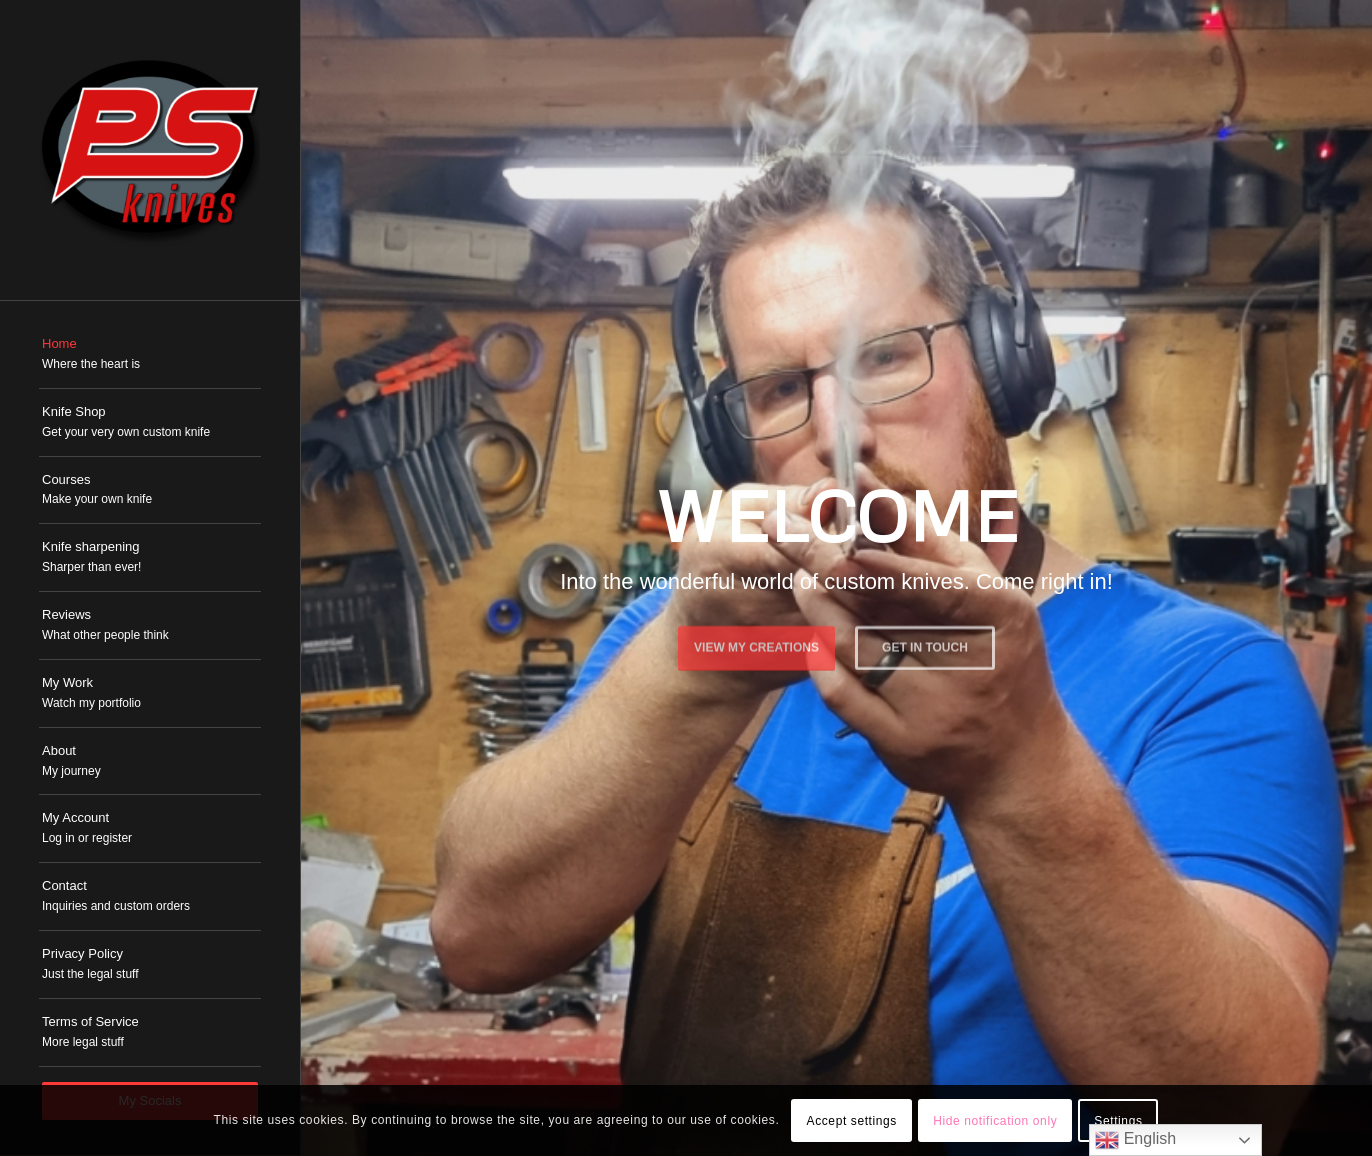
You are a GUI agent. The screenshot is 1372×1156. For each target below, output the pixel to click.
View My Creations (756, 644)
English (1135, 1140)
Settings (1118, 1121)
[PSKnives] (150, 150)
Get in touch (925, 644)
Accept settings (852, 1121)
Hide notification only (995, 1121)
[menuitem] (150, 355)
